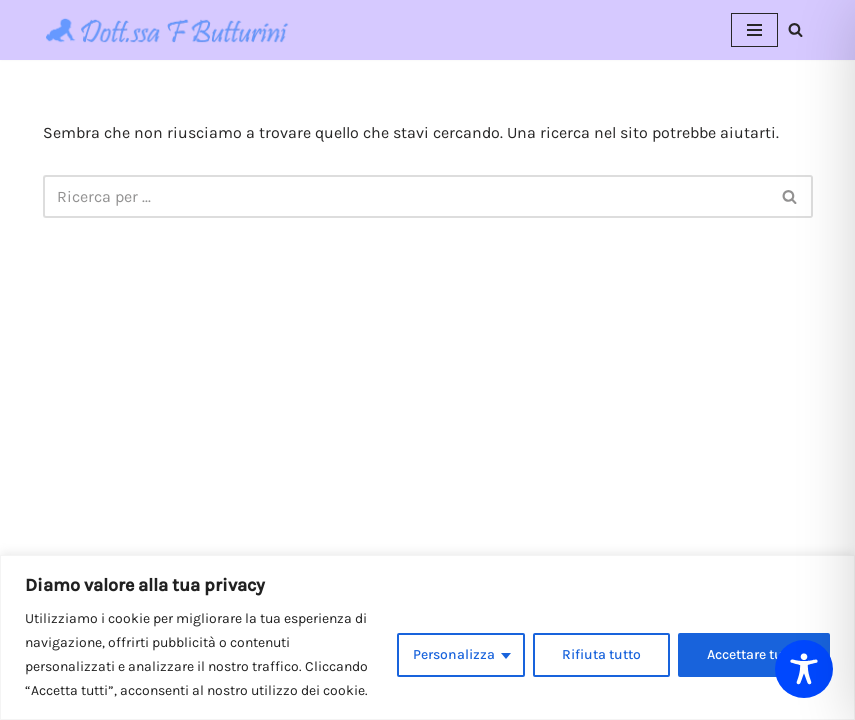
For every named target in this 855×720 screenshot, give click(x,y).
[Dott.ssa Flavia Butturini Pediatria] (168, 30)
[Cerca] (795, 29)
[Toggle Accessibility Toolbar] (804, 669)
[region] (427, 637)
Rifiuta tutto (601, 654)
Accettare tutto (754, 654)
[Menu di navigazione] (754, 30)
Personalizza (454, 654)
